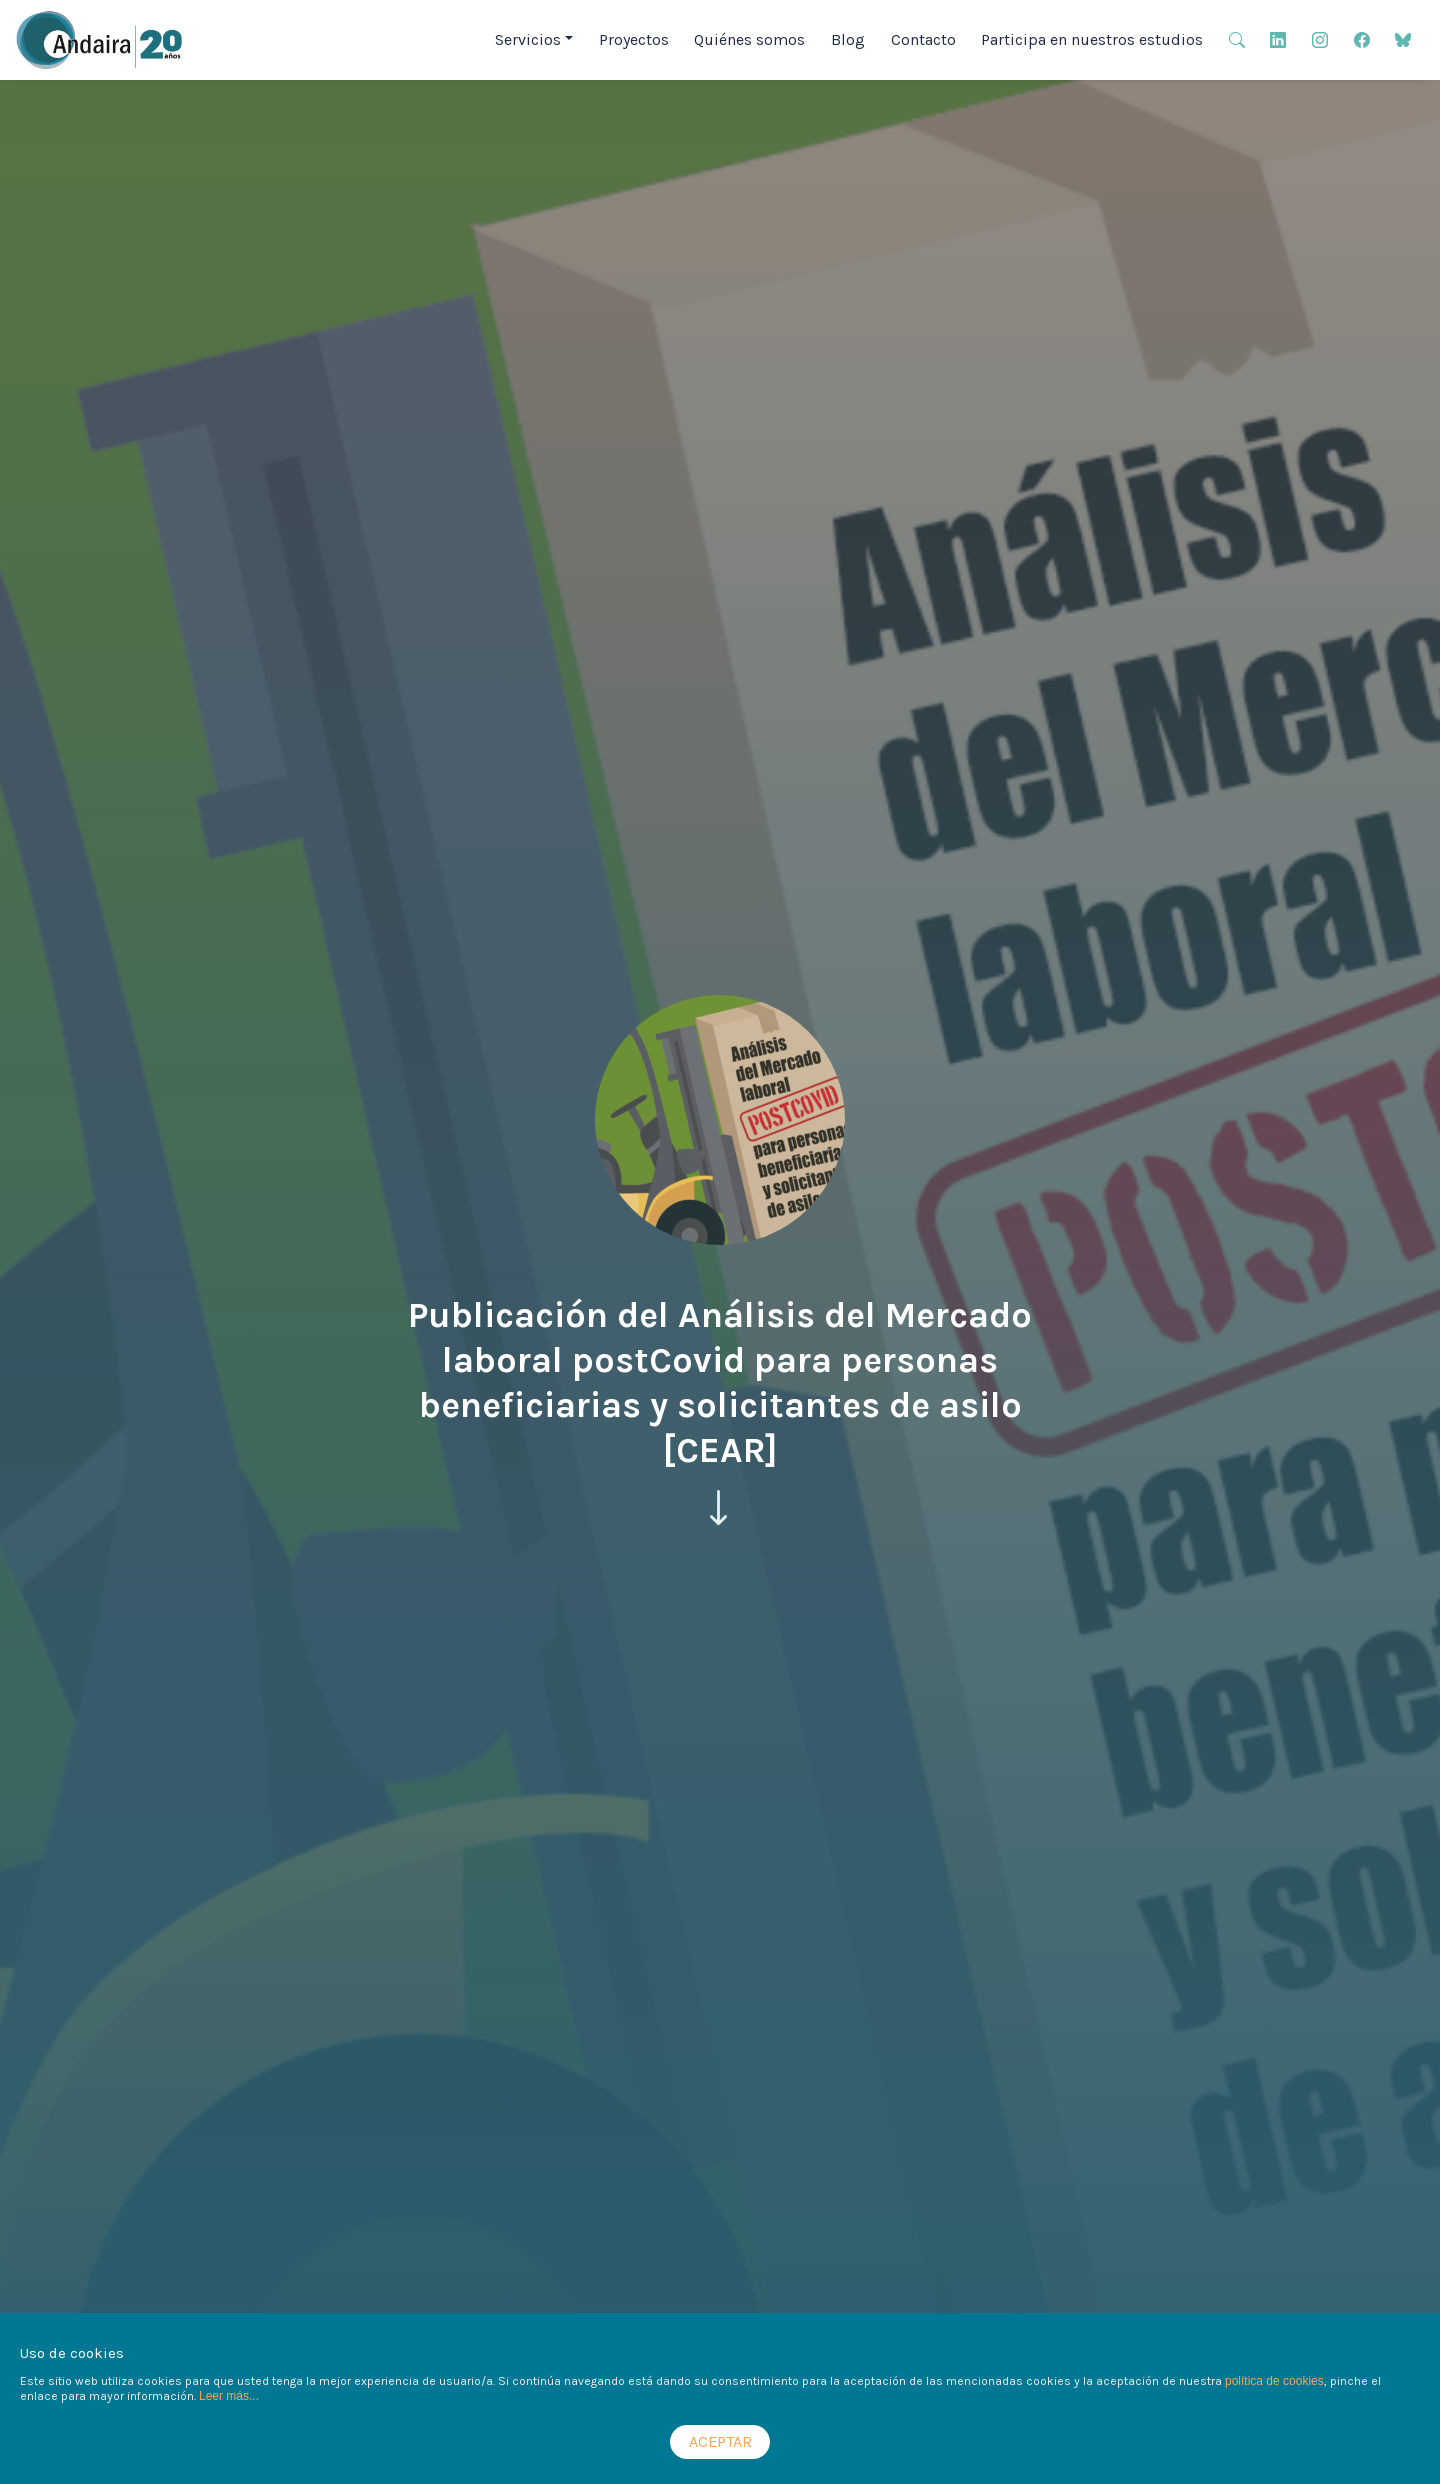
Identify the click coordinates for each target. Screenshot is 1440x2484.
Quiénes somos (749, 39)
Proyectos (634, 39)
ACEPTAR (720, 2441)
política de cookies (1274, 2381)
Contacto (923, 39)
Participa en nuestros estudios (1092, 39)
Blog (848, 39)
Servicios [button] (528, 39)
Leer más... (229, 2396)
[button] (1237, 38)
